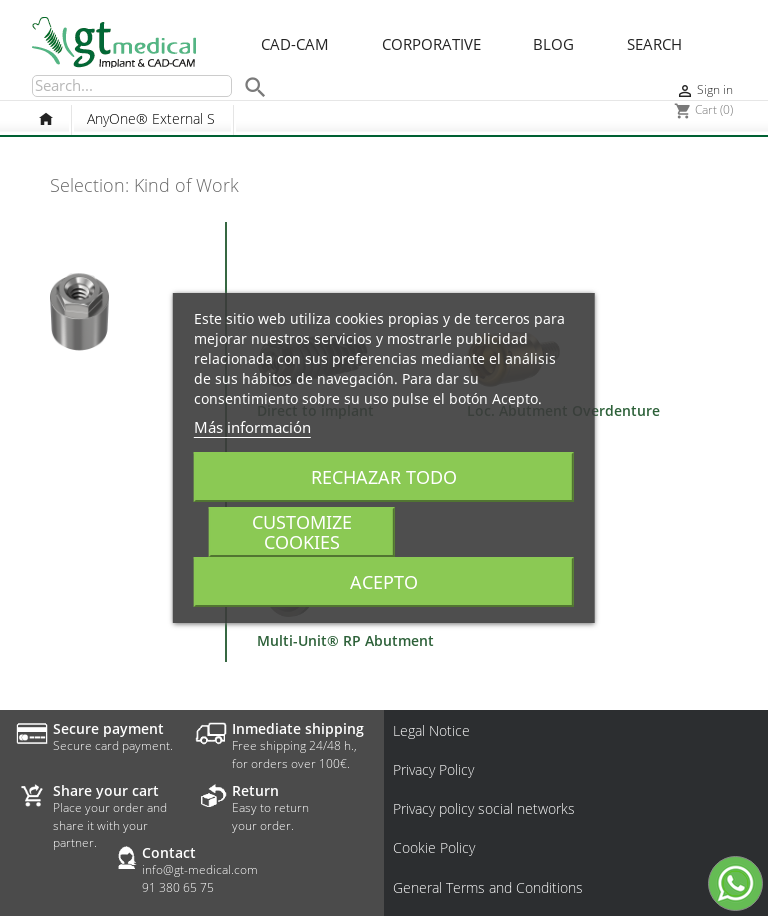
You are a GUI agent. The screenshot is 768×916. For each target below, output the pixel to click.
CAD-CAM (295, 45)
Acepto (384, 582)
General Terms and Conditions (488, 888)
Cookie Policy (434, 848)
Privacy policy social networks (484, 809)
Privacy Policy (433, 770)
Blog (553, 45)
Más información (252, 427)
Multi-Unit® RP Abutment (345, 640)
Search (654, 45)
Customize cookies (302, 532)
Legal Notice (431, 731)
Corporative (431, 45)
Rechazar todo (384, 477)
